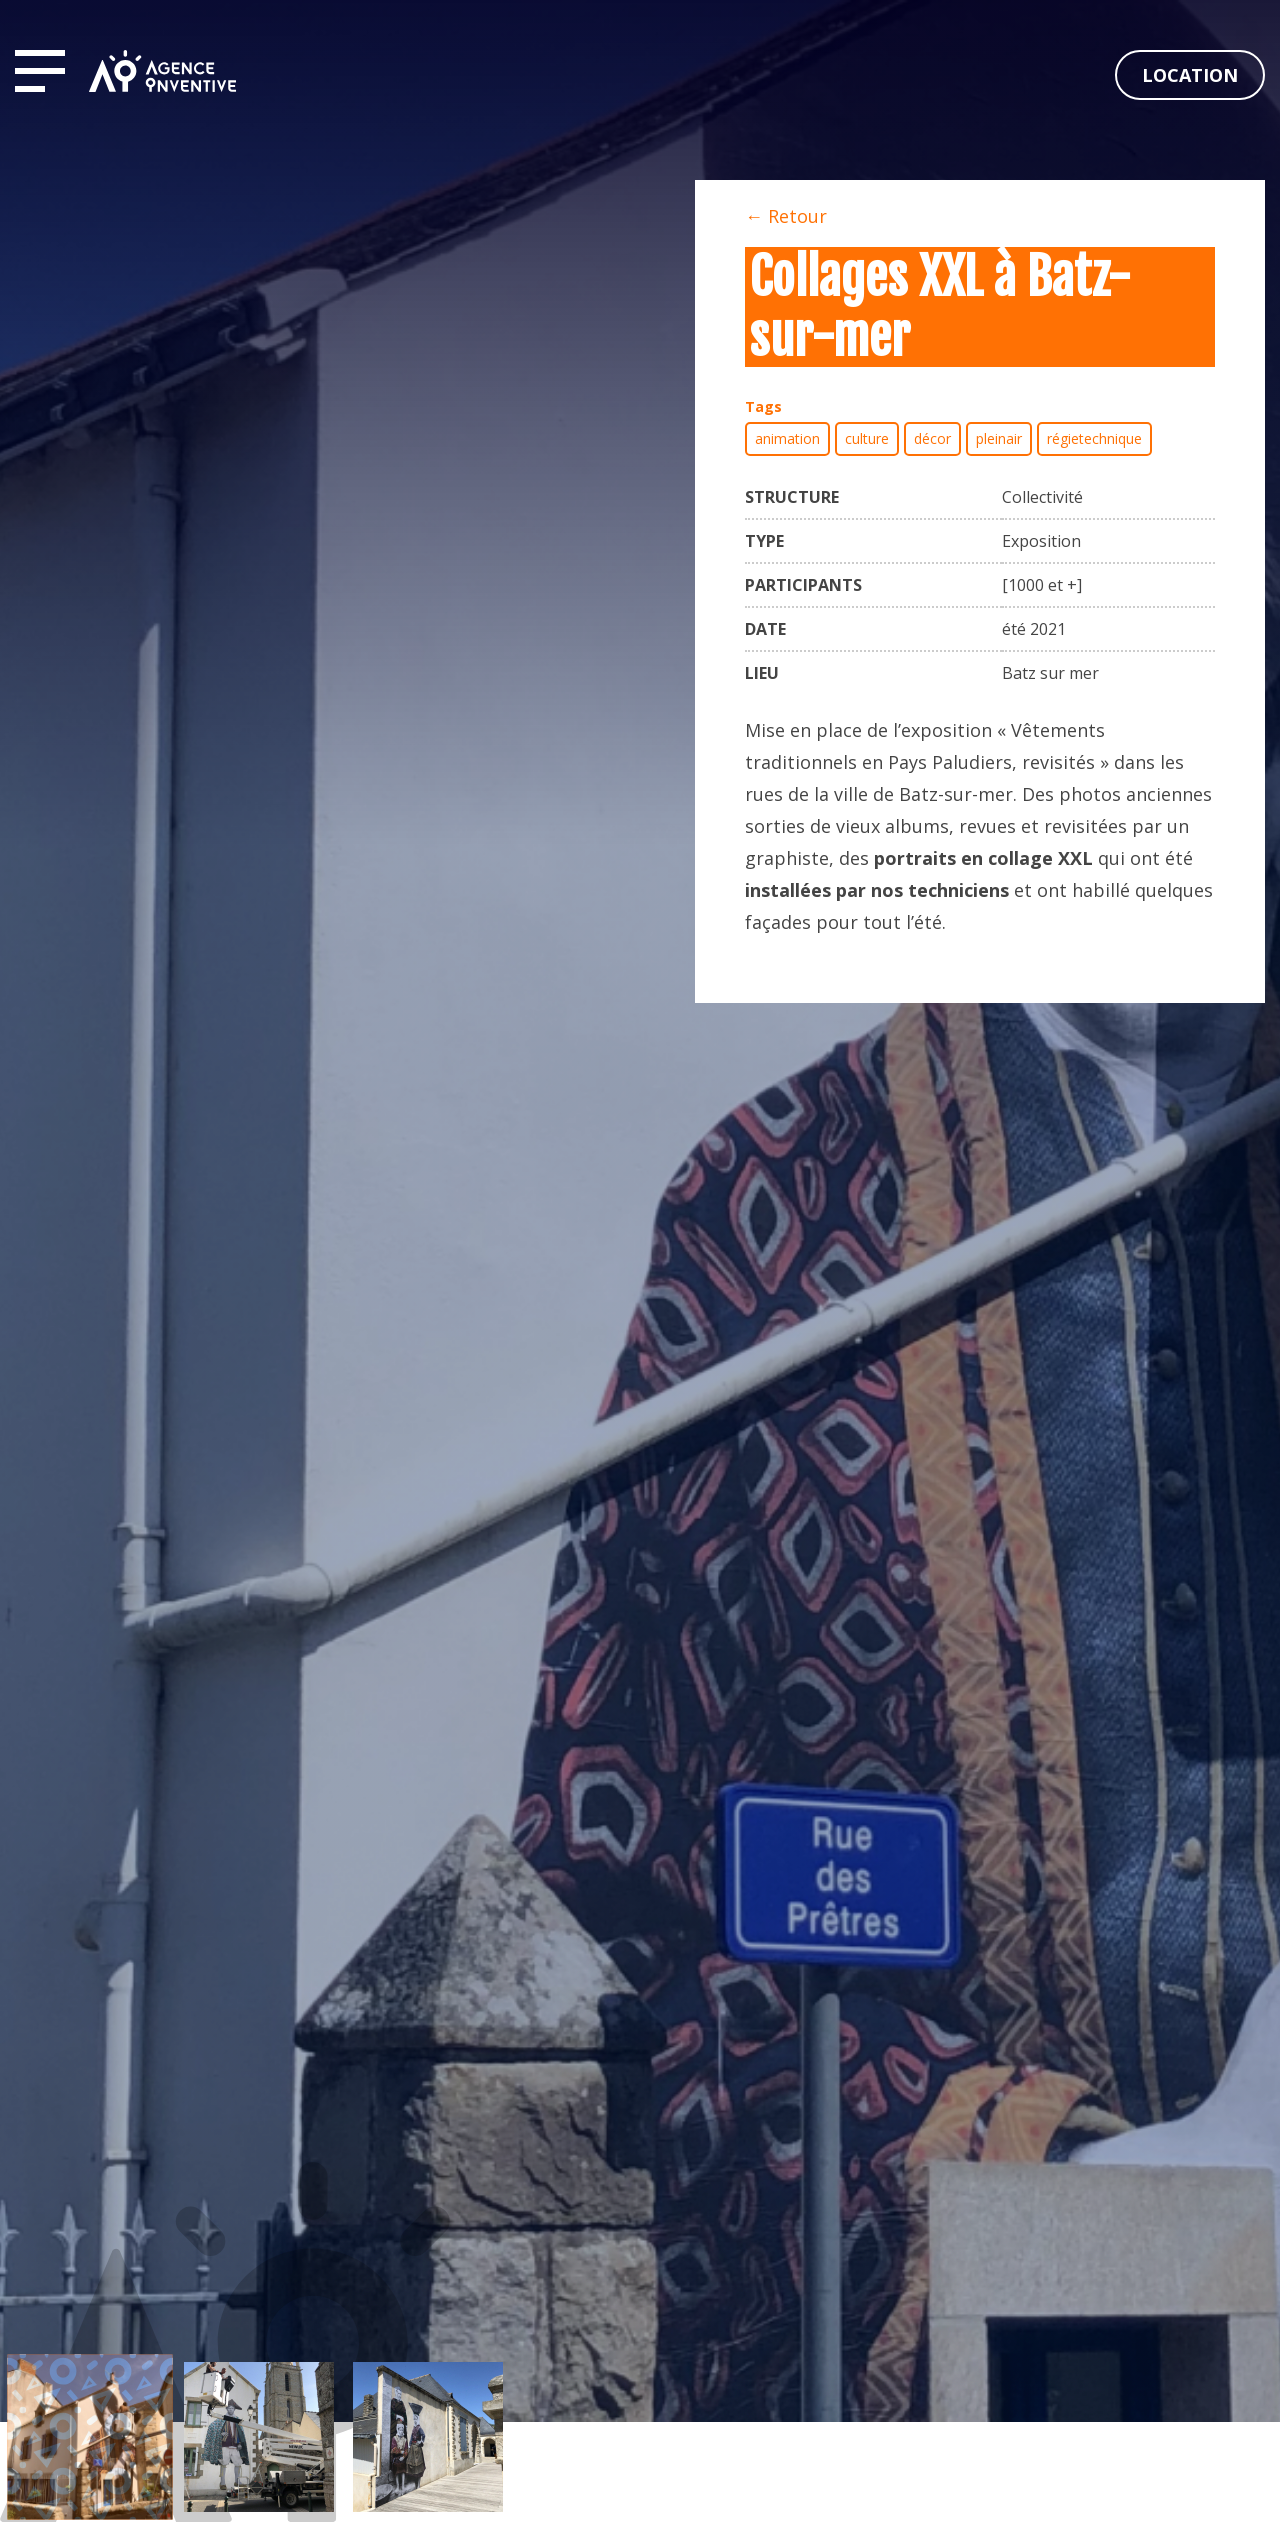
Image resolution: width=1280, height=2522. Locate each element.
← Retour (786, 216)
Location (1190, 75)
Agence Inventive (163, 71)
